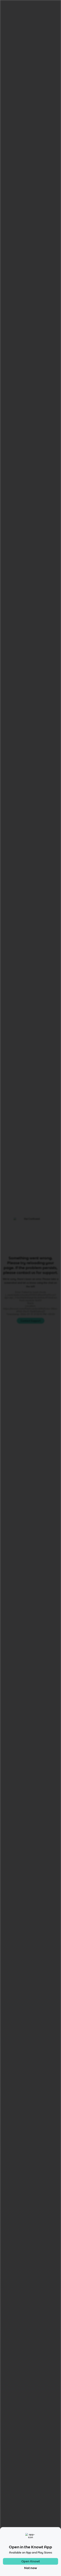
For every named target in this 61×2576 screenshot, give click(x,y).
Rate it (33, 33)
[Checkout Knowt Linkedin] (49, 2531)
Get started (49, 4)
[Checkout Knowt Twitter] (39, 2531)
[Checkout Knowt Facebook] (30, 2531)
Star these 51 (47, 366)
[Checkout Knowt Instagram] (21, 2531)
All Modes (11, 258)
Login (34, 4)
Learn (29, 258)
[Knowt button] (52, 43)
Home (5, 13)
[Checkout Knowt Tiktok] (11, 2531)
